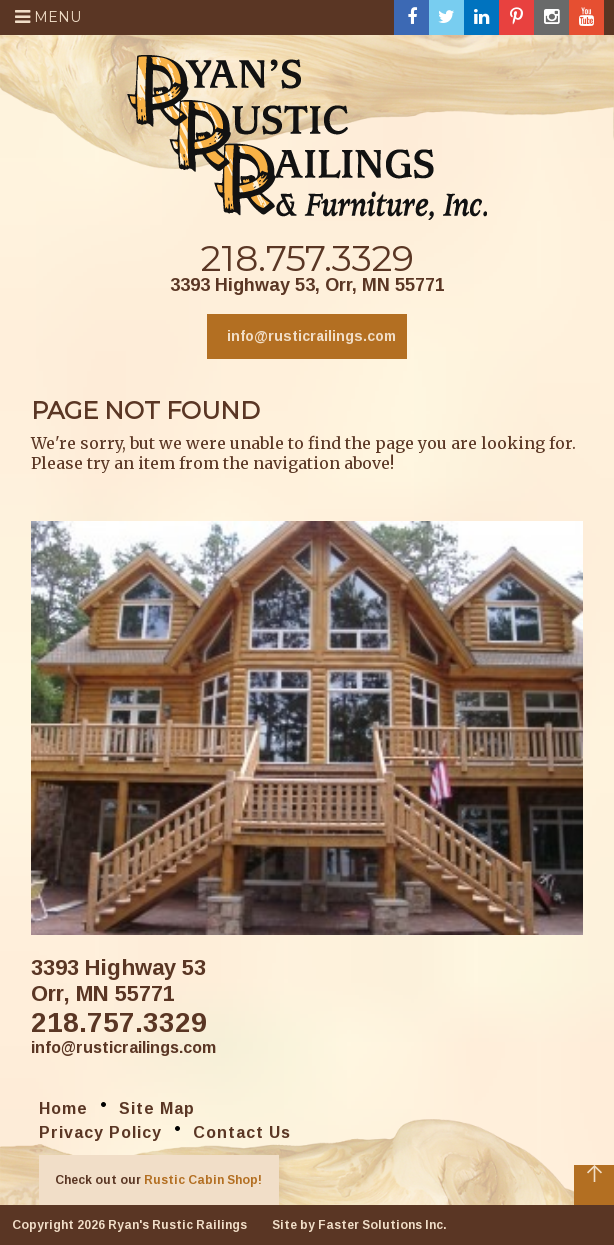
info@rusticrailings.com (311, 336)
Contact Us (242, 1132)
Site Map (157, 1108)
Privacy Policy (100, 1132)
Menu (48, 17)
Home (63, 1108)
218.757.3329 (307, 258)
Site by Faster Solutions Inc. (359, 1225)
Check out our (158, 1180)
